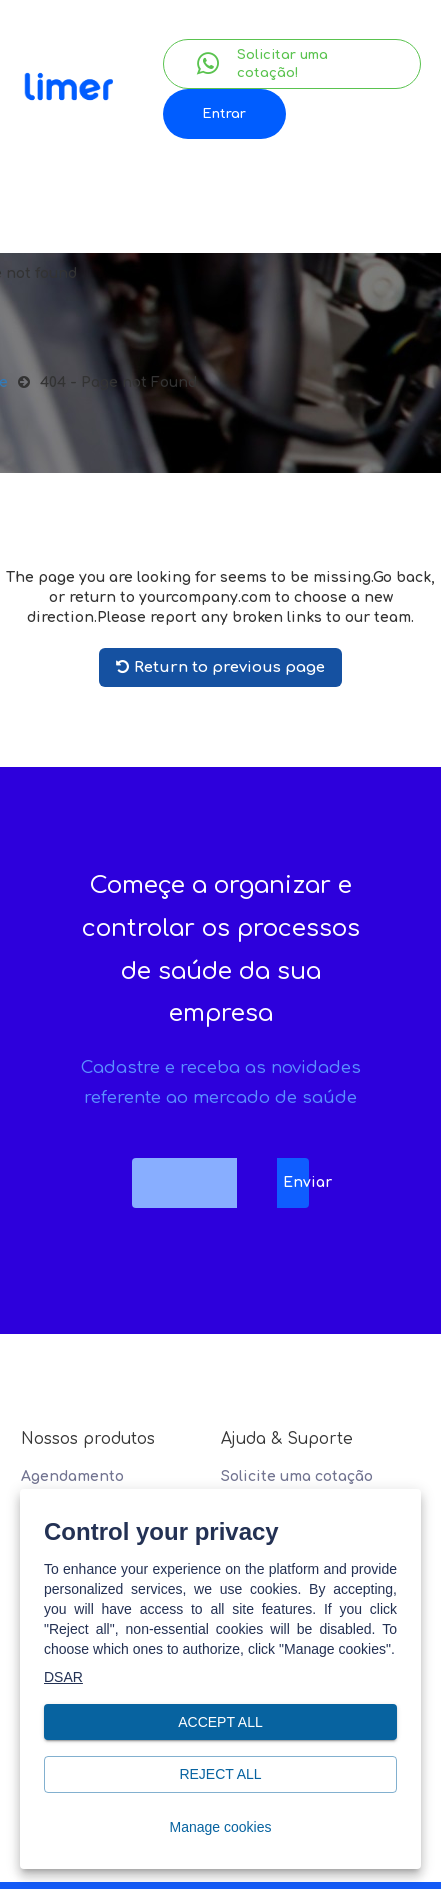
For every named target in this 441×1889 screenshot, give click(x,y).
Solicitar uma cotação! (262, 64)
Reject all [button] (220, 1774)
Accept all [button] (220, 1722)
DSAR (63, 1677)
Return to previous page (220, 667)
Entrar (224, 113)
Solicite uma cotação (297, 1476)
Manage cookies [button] (220, 1827)
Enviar (296, 1182)
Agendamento (72, 1476)
